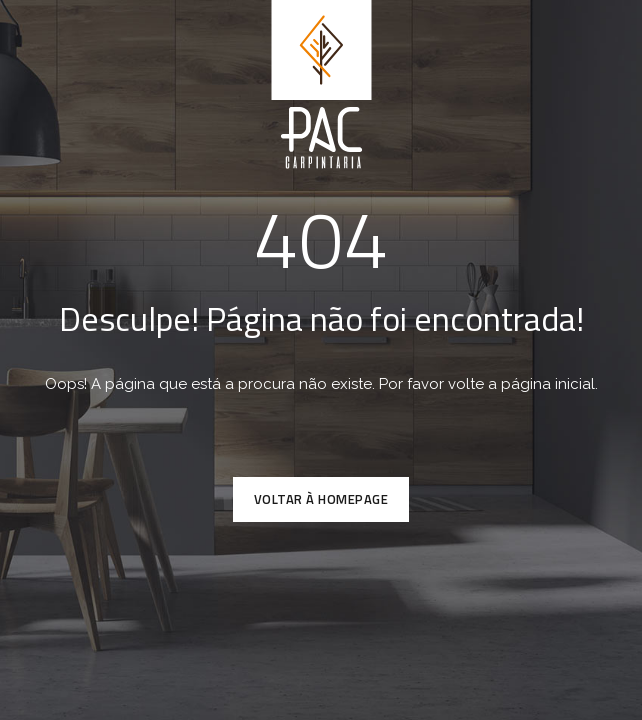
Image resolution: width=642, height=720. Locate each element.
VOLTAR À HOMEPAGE (321, 499)
